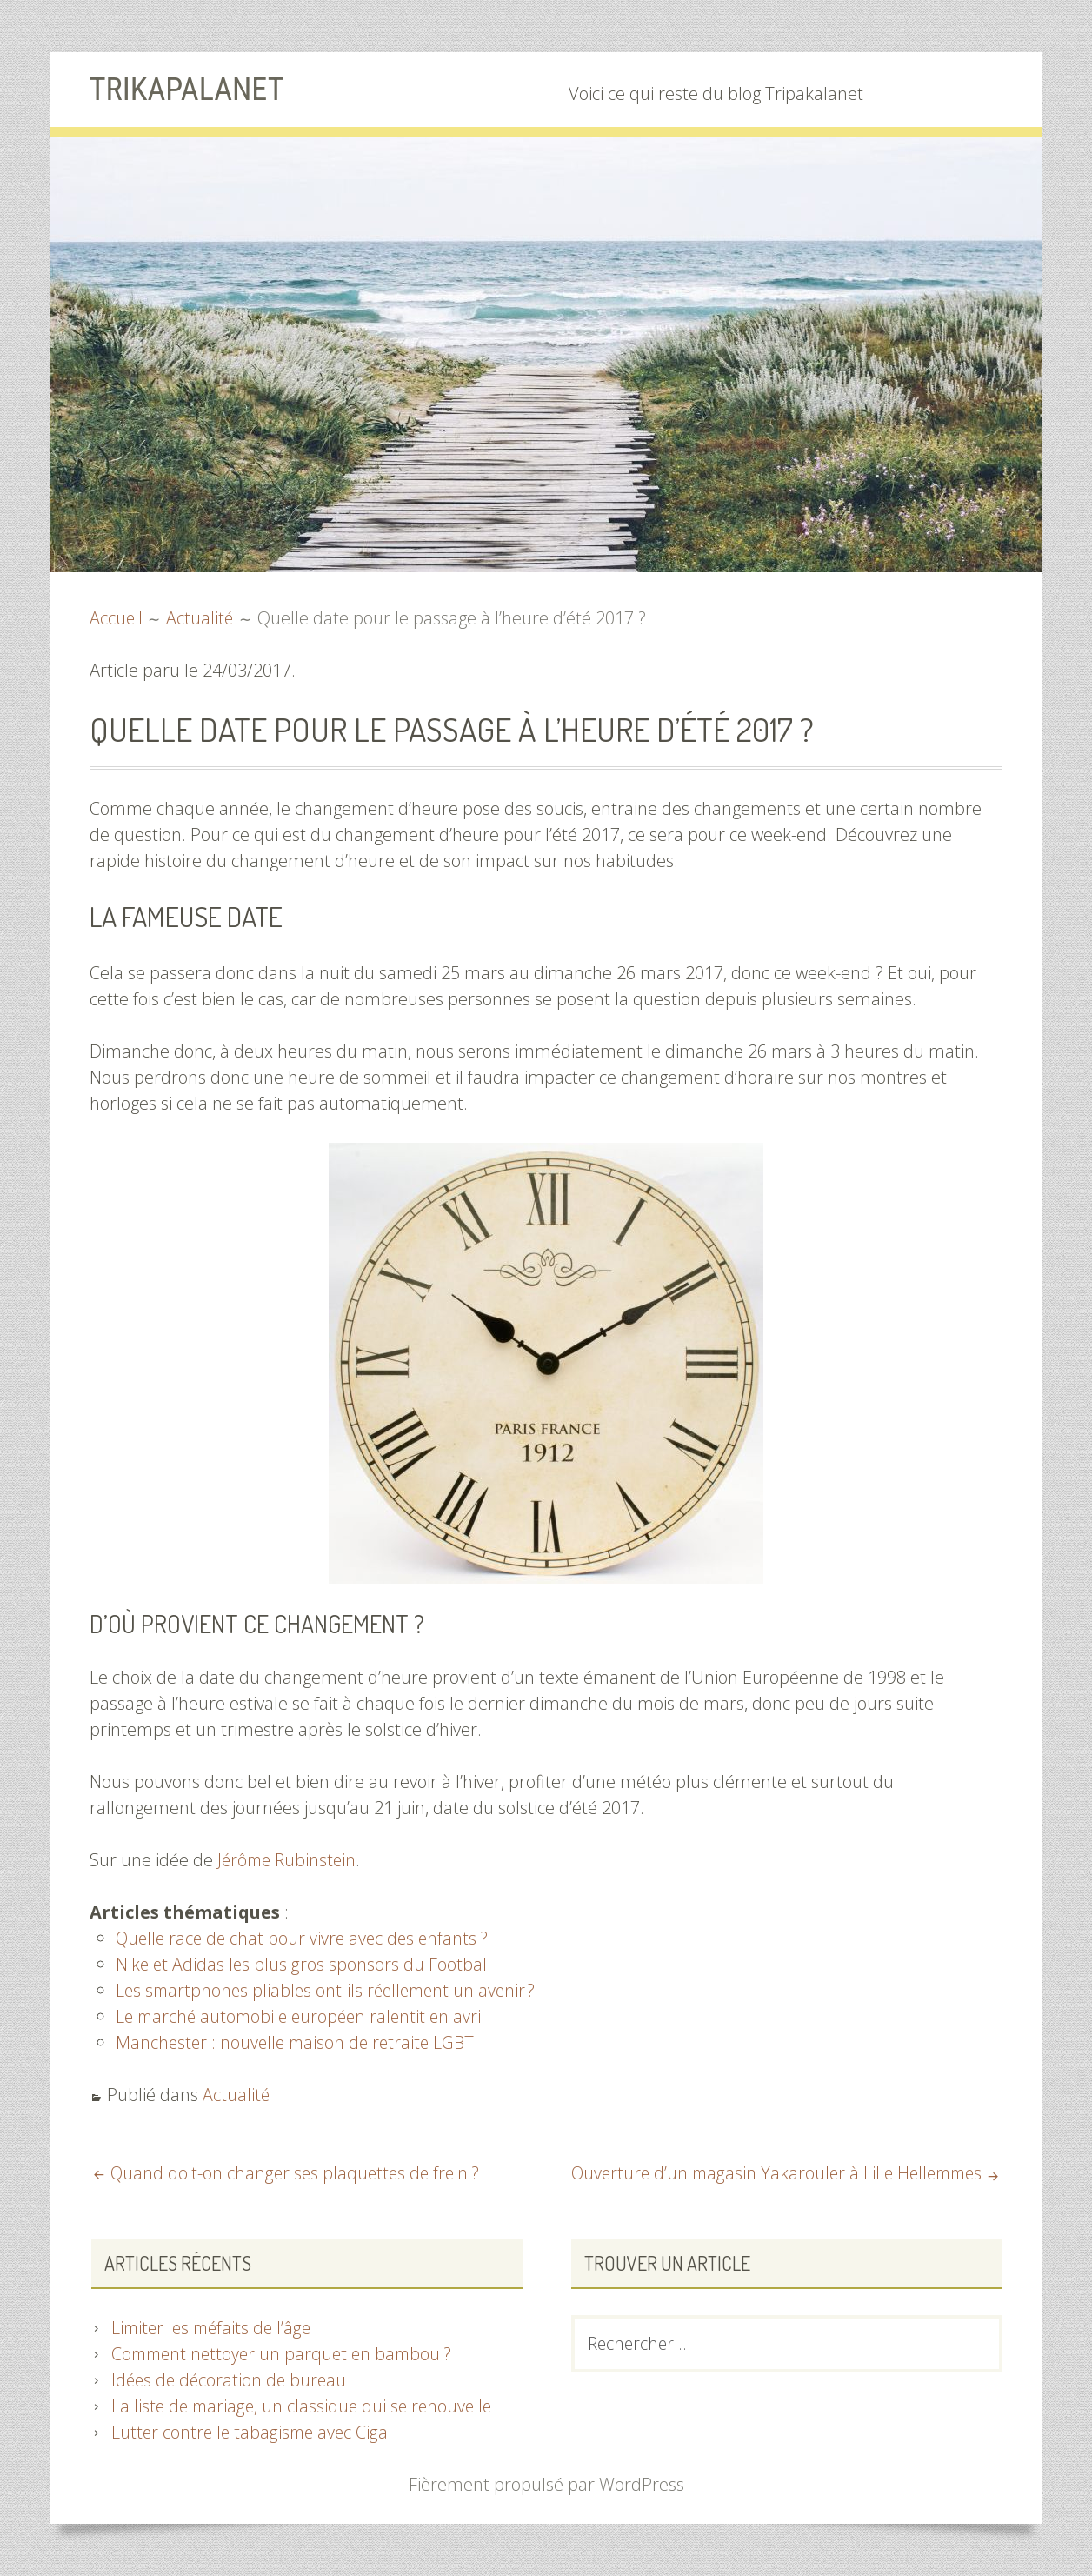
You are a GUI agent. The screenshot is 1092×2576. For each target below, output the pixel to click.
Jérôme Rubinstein (289, 1860)
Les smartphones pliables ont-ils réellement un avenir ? (331, 1990)
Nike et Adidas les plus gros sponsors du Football (305, 1964)
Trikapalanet (192, 89)
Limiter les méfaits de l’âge (214, 2327)
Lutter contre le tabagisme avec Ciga (252, 2432)
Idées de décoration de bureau (231, 2380)
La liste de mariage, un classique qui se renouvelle (305, 2406)
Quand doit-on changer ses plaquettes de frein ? (298, 2173)
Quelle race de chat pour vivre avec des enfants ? (306, 1938)
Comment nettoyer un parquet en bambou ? (286, 2354)
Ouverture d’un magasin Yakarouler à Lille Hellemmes (770, 2173)
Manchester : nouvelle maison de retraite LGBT (299, 2042)
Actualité (236, 2094)
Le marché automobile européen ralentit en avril (306, 2016)
